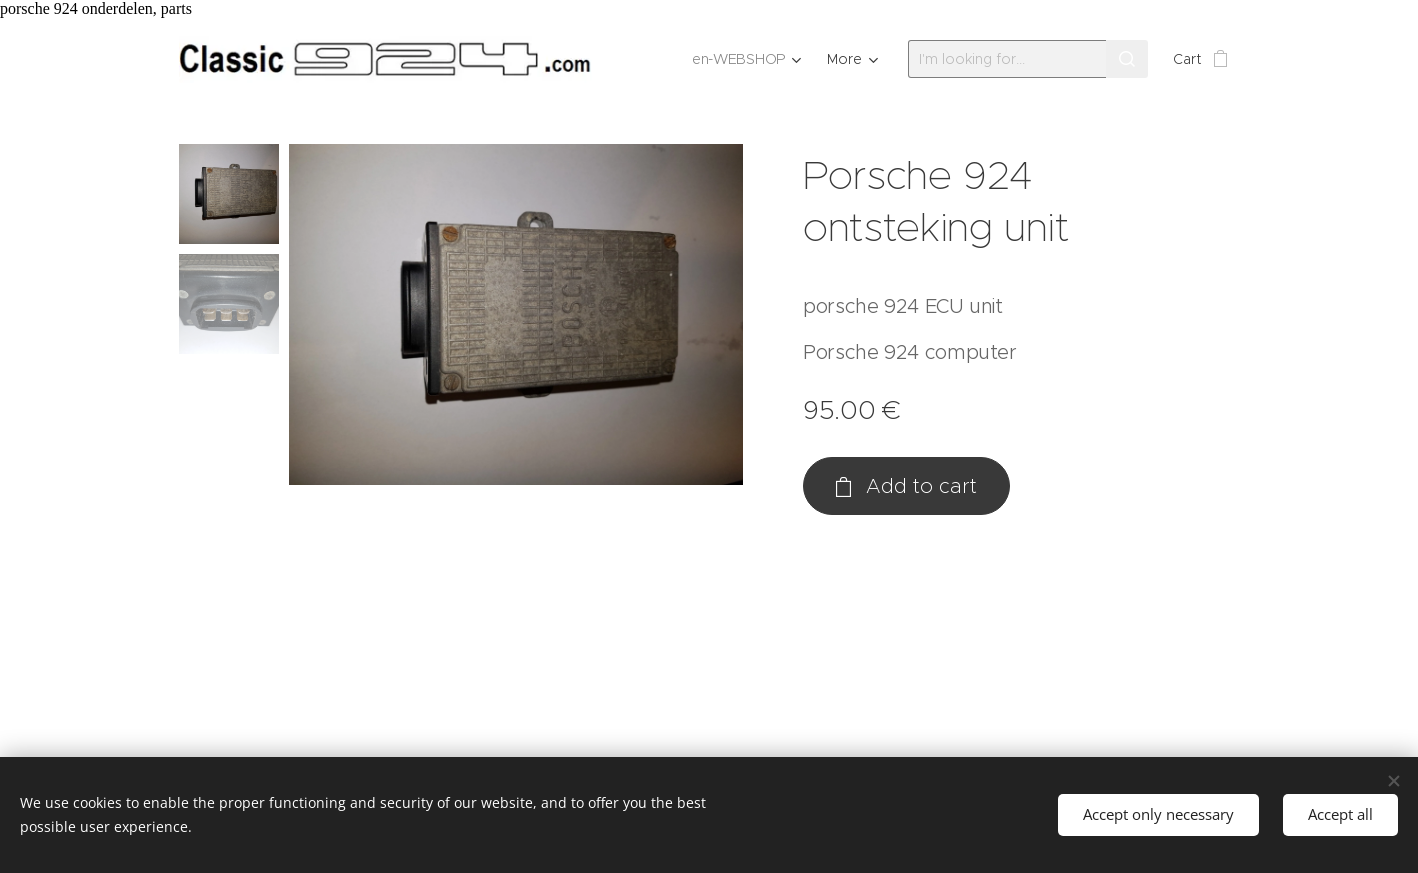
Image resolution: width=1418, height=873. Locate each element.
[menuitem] (748, 59)
